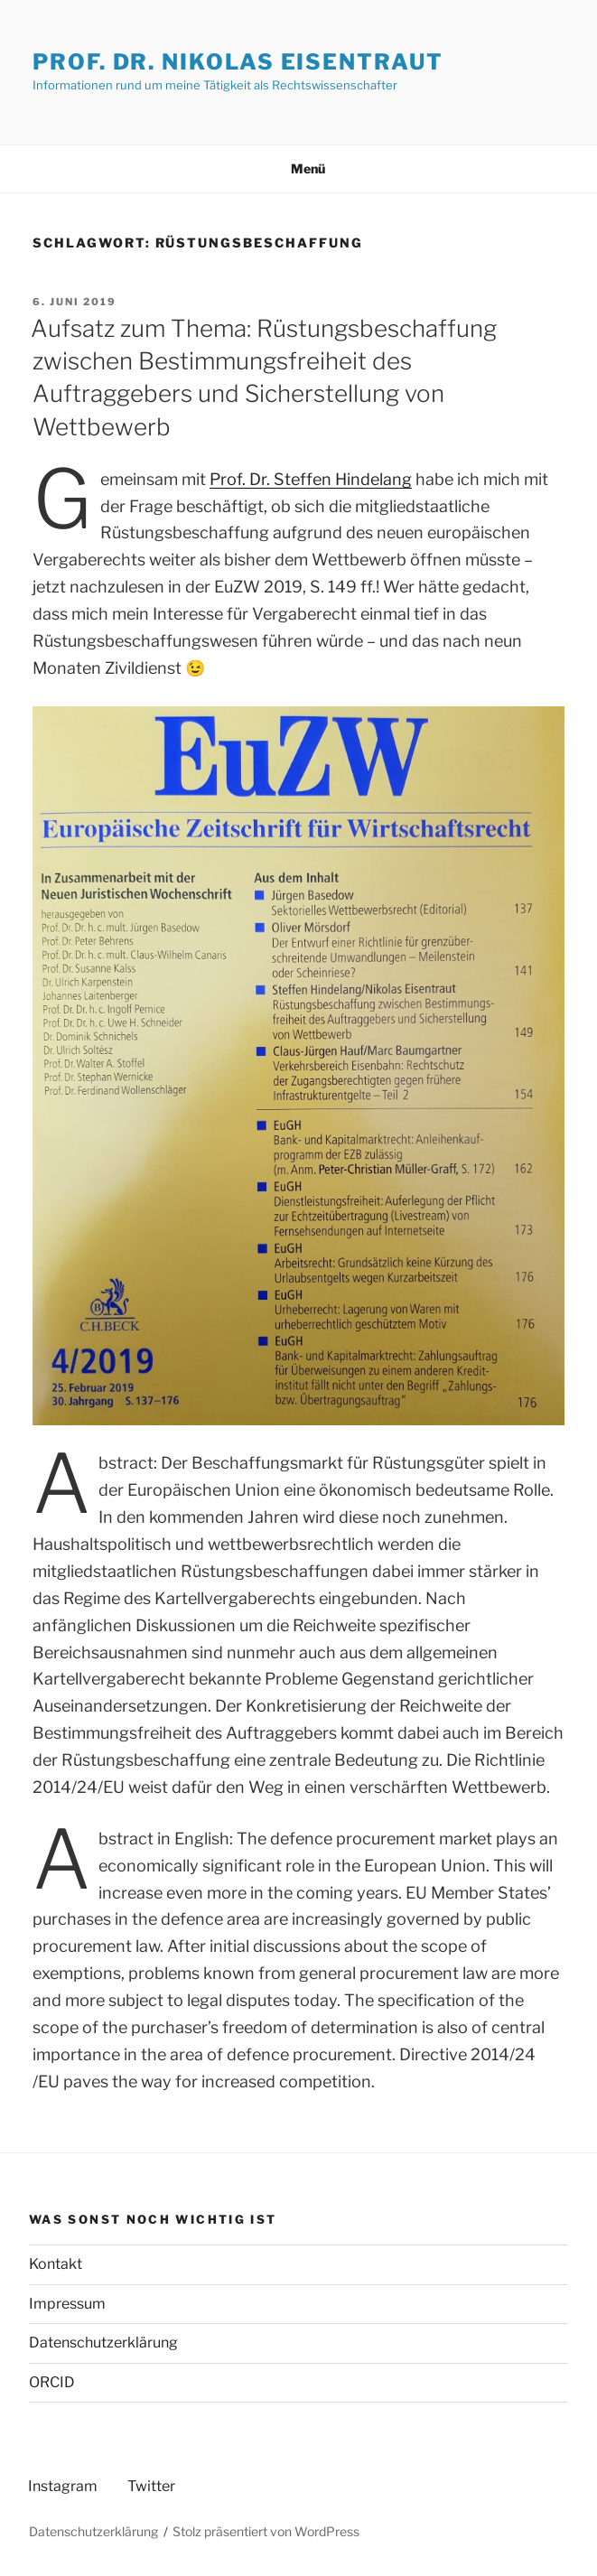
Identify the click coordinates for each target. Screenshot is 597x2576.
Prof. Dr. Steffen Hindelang (311, 479)
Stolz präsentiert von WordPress (266, 2531)
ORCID (52, 2382)
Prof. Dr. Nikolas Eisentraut (238, 62)
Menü (298, 168)
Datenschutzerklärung (103, 2342)
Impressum (67, 2303)
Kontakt (55, 2264)
